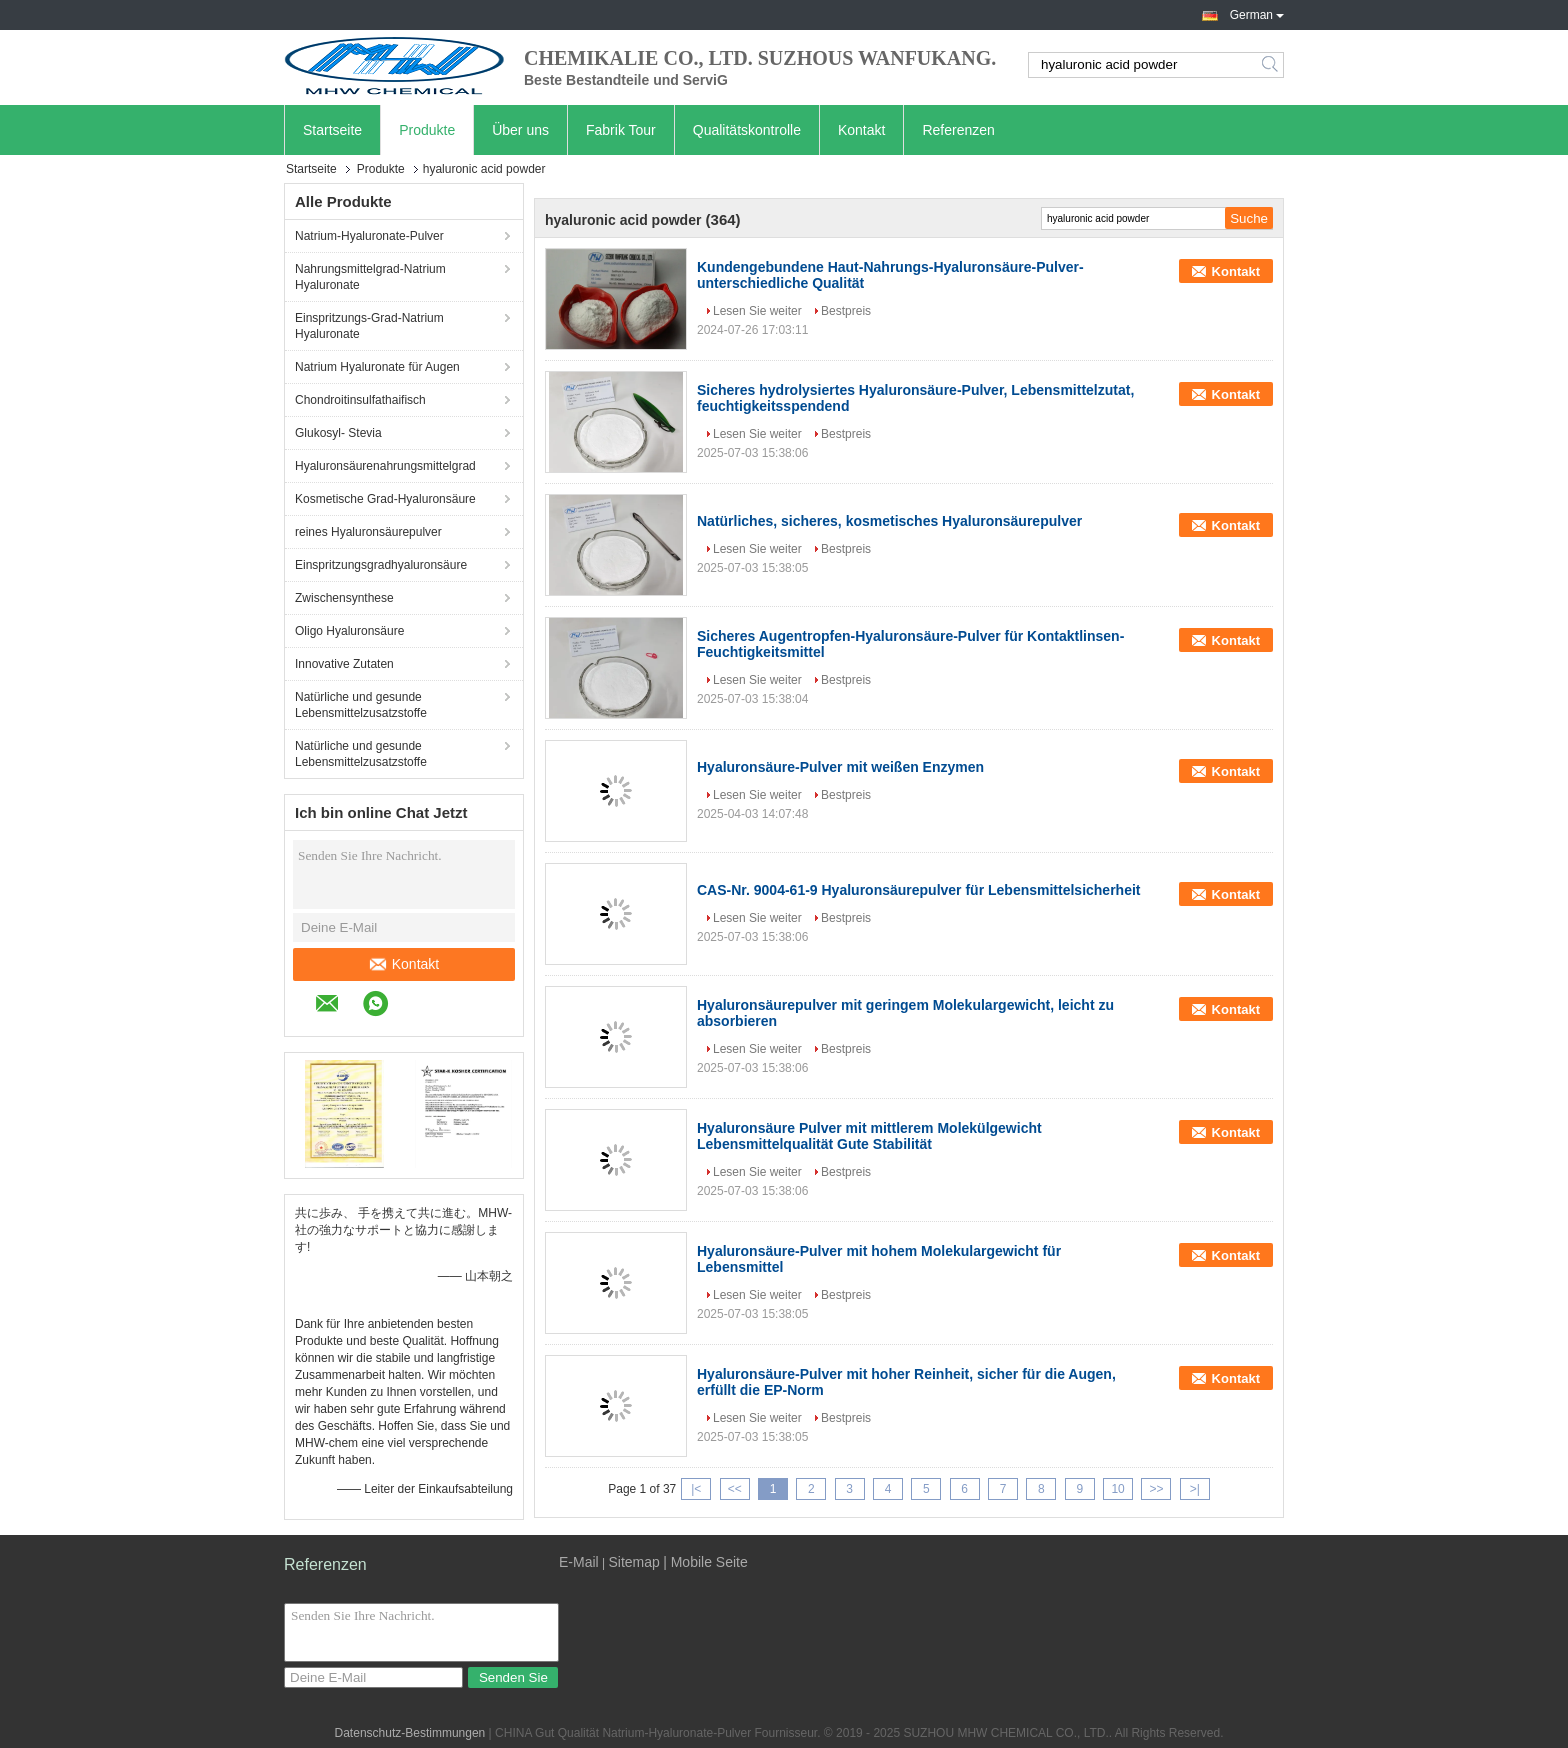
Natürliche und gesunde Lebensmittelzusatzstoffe (361, 705)
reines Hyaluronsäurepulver (368, 532)
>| (1195, 1489)
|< (696, 1489)
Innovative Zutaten (344, 664)
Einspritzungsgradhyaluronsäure (381, 565)
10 (1117, 1489)
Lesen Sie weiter (757, 311)
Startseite (332, 130)
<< (735, 1489)
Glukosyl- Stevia (338, 433)
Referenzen (958, 130)
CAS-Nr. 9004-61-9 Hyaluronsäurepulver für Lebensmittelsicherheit (918, 890)
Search (1271, 65)
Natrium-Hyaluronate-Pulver (369, 236)
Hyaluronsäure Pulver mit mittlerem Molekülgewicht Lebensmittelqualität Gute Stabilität (869, 1136)
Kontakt (861, 130)
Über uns (520, 130)
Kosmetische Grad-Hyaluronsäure (385, 499)
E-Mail (579, 1562)
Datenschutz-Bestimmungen (410, 1733)
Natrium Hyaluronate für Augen (377, 367)
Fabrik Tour (621, 130)
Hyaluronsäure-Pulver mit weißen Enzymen (840, 767)
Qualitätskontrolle (747, 130)
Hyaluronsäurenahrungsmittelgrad (385, 466)
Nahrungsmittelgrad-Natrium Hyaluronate (370, 277)
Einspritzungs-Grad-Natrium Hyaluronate (369, 326)
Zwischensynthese (344, 598)
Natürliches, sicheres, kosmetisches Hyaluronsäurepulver (889, 521)
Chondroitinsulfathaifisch (360, 400)
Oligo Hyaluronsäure (349, 631)
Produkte (427, 130)
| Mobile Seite (705, 1562)
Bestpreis (846, 311)
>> (1156, 1489)
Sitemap (633, 1562)
